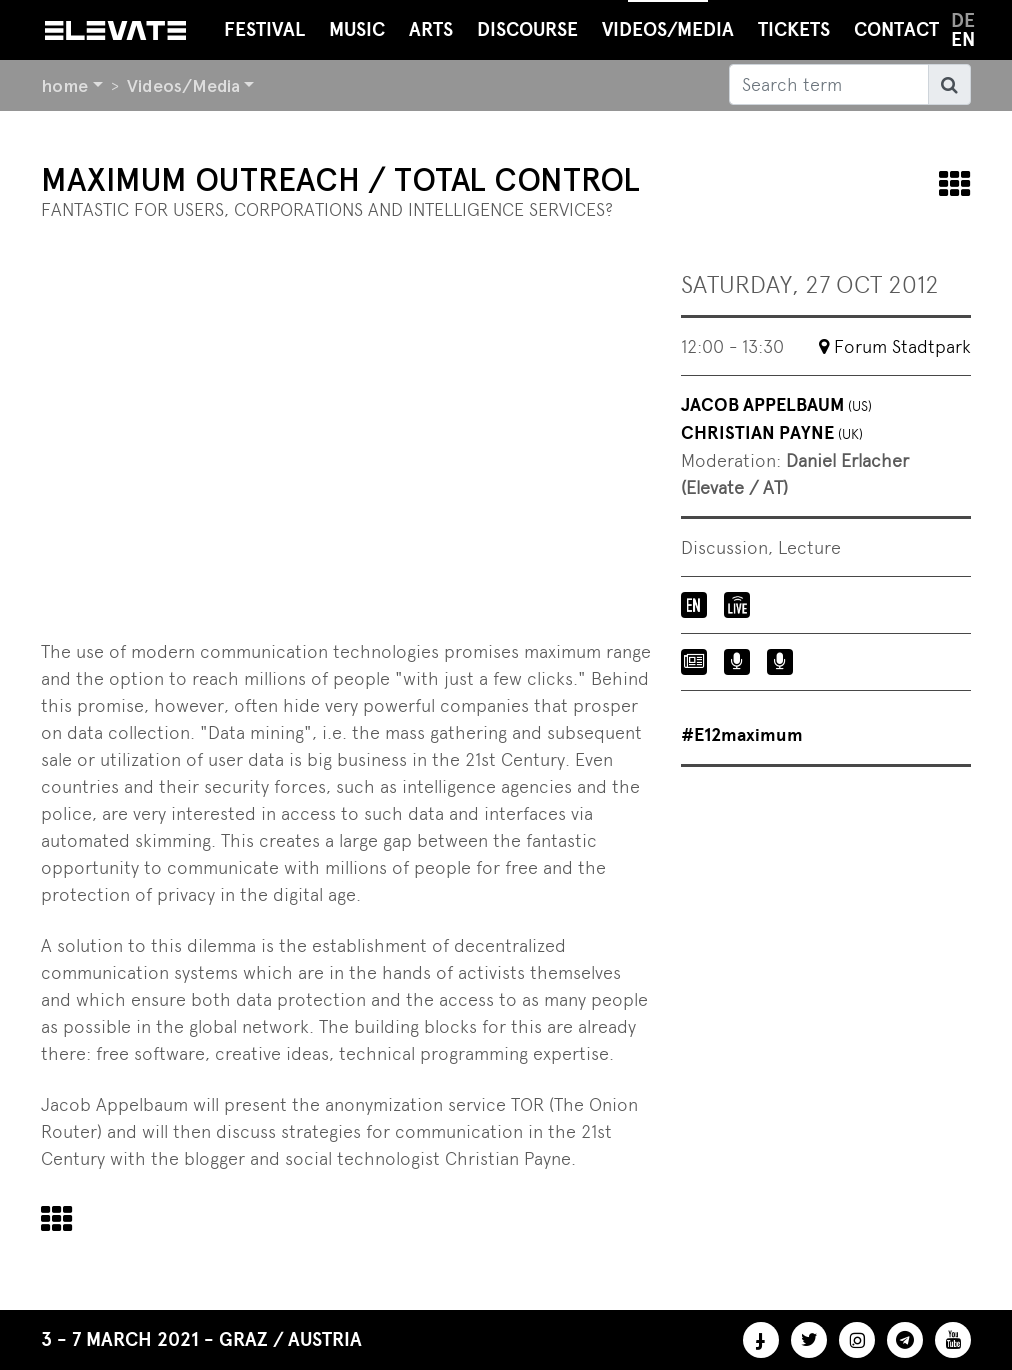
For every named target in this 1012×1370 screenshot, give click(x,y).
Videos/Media (183, 85)
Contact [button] (896, 29)
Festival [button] (264, 29)
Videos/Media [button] (668, 20)
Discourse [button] (527, 29)
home (64, 85)
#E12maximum (742, 735)
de (963, 20)
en (963, 39)
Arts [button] (431, 29)
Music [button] (357, 29)
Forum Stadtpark (902, 346)
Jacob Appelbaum (776, 405)
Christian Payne (772, 433)
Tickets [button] (794, 29)
